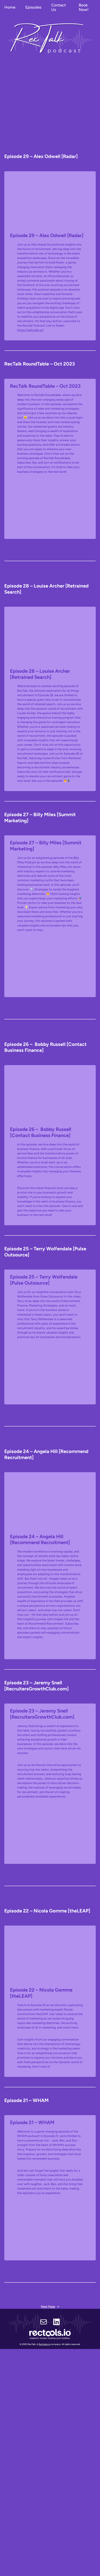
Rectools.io (44, 2344)
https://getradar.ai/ (30, 330)
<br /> (50, 102)
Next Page (50, 2306)
